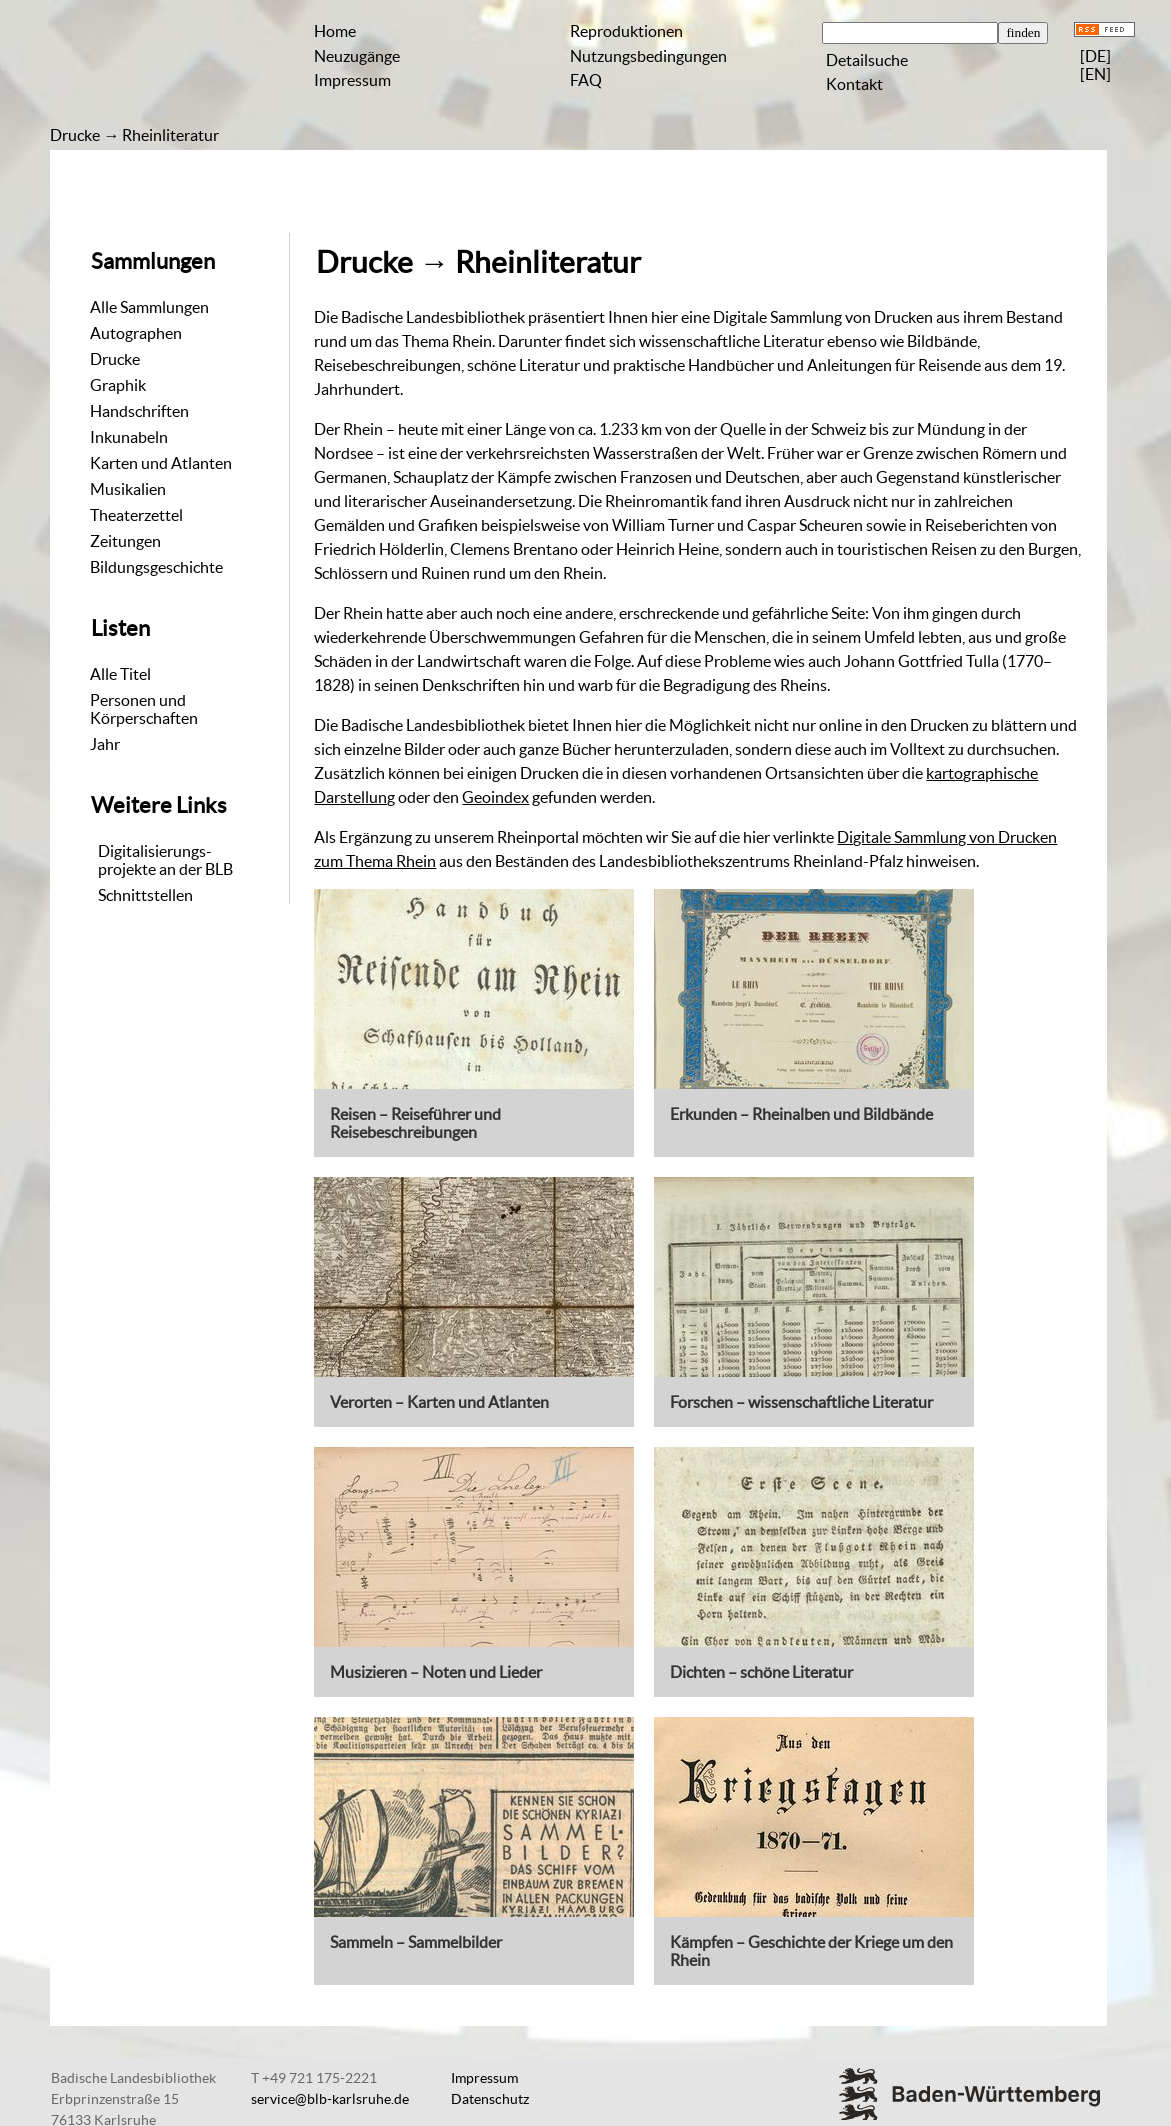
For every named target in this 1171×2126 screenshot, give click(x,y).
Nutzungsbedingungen (648, 56)
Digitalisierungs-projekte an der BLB (165, 860)
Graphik (118, 385)
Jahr (105, 744)
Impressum (352, 80)
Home (335, 31)
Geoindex (495, 797)
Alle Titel (120, 674)
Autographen (136, 333)
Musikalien (128, 489)
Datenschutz (490, 2099)
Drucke (75, 135)
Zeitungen (125, 541)
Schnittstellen (145, 895)
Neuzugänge (357, 56)
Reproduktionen (626, 31)
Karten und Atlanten (161, 463)
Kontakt (854, 84)
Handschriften (139, 411)
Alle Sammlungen (149, 307)
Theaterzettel (136, 515)
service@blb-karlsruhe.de (330, 2099)
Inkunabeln (129, 437)
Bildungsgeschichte (156, 567)
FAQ (586, 80)
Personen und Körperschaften (144, 709)
